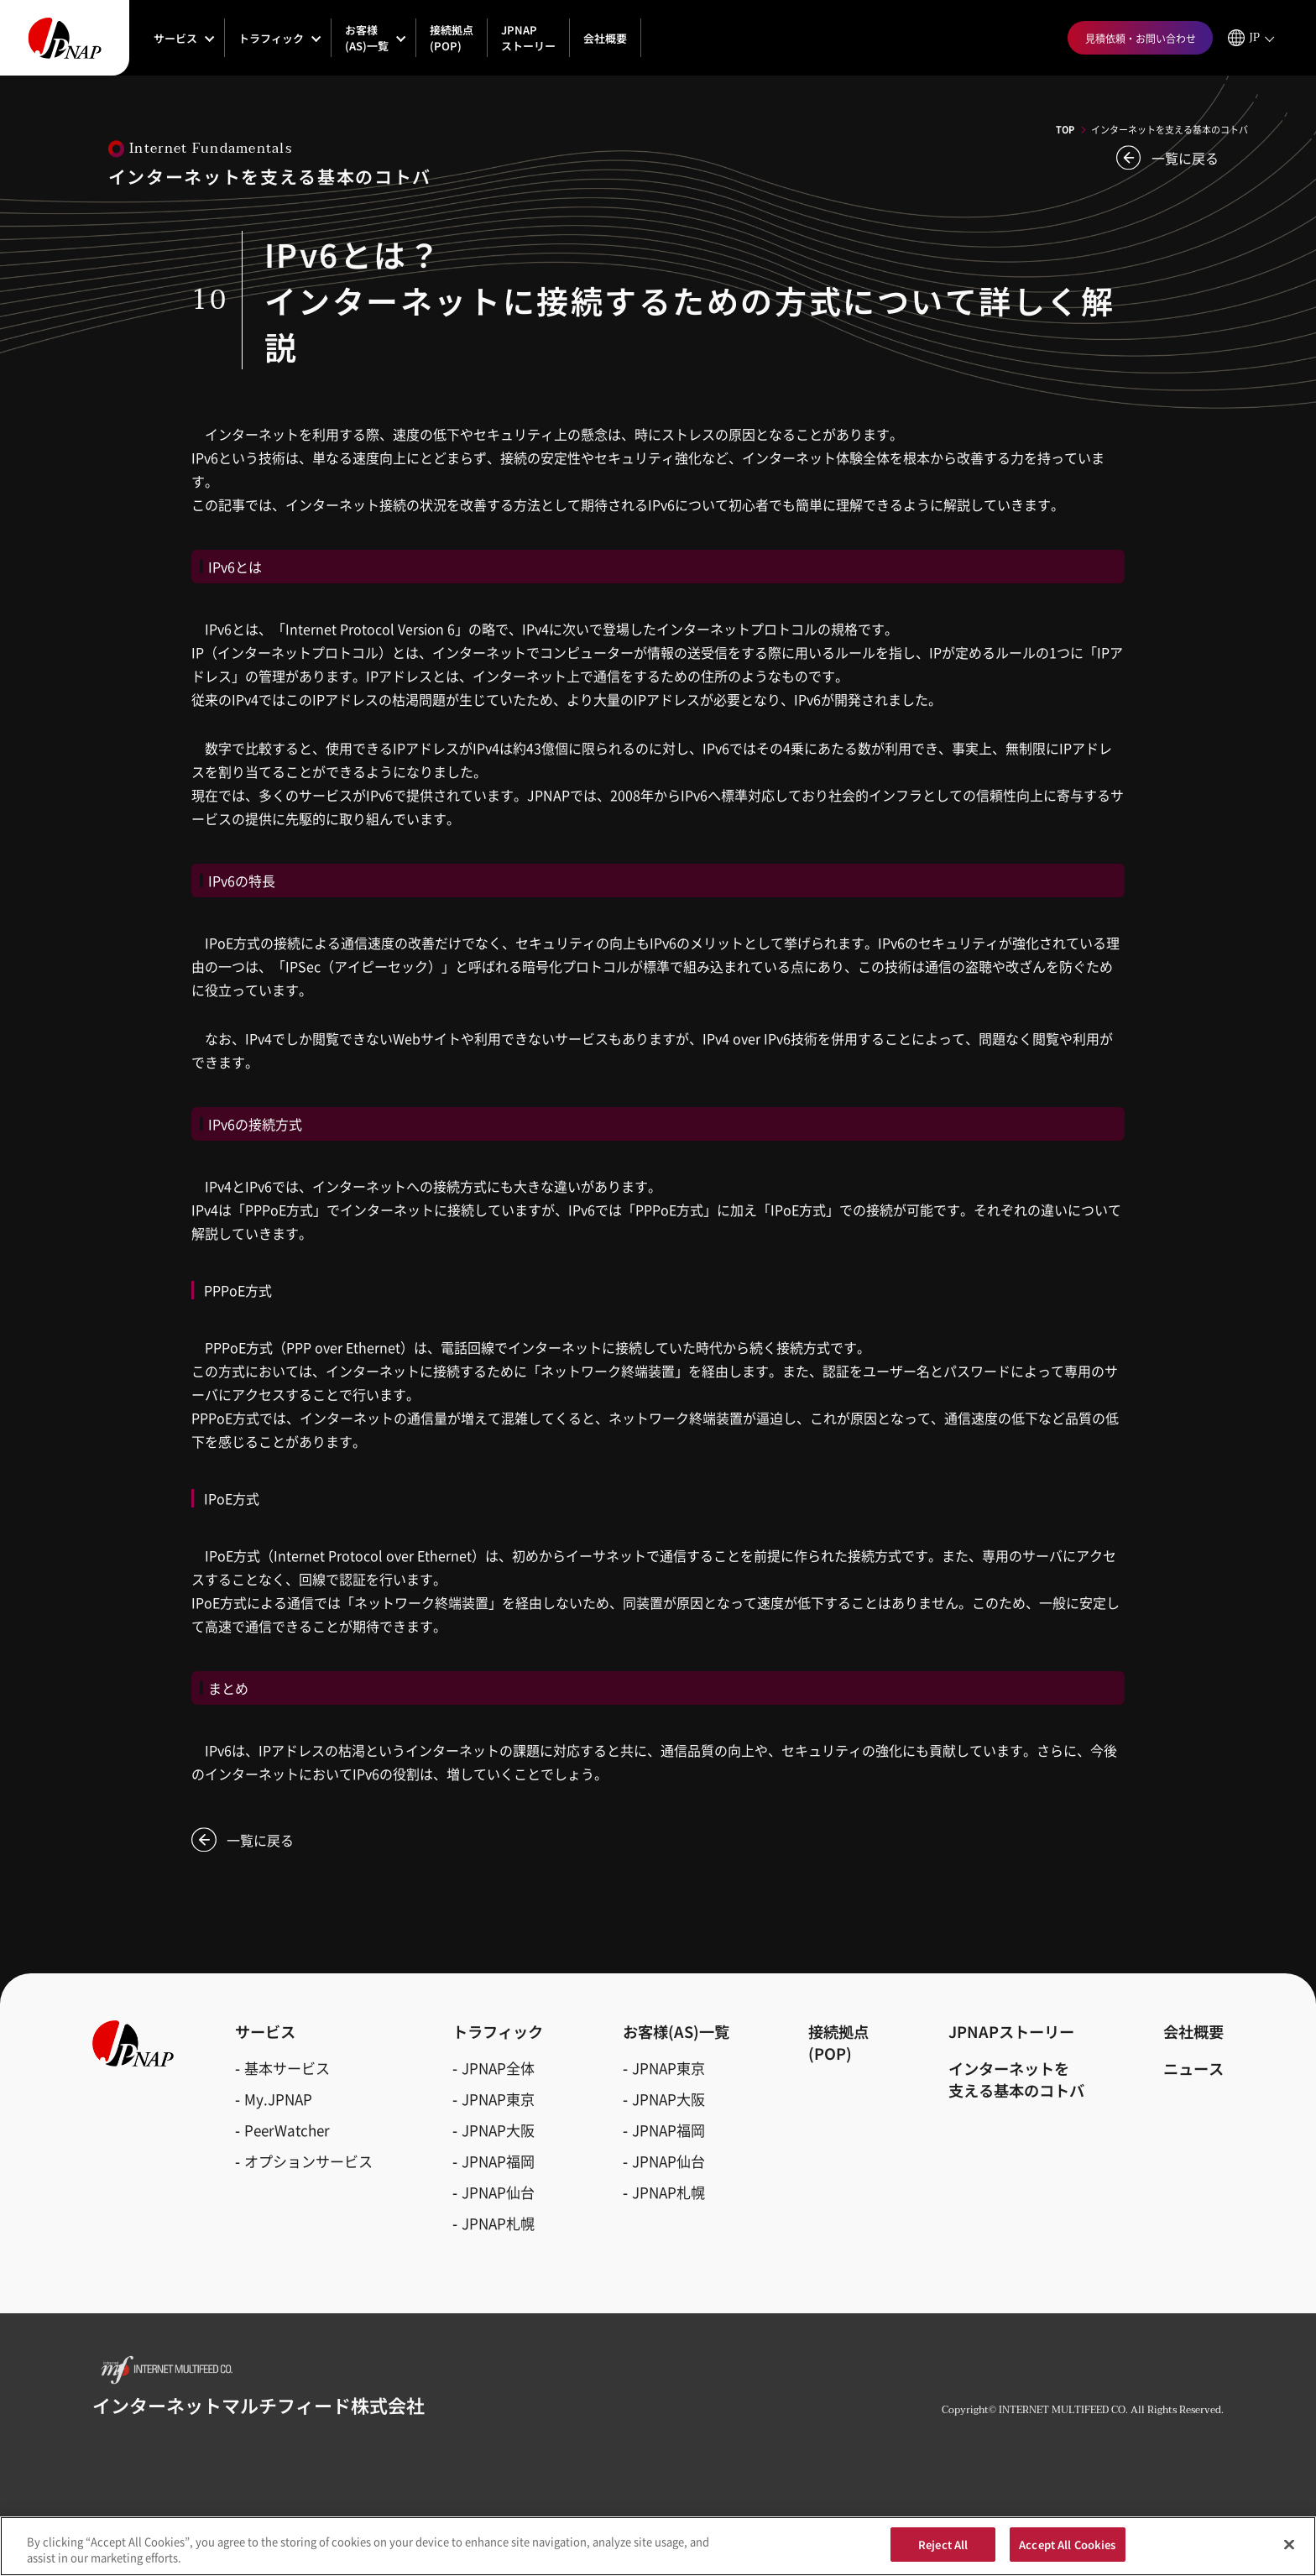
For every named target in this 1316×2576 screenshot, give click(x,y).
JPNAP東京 (498, 2098)
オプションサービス (308, 2160)
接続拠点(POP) (451, 38)
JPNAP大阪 (498, 2129)
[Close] (1289, 2550)
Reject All (943, 2552)
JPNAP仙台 (498, 2192)
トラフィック (271, 38)
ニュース (1193, 2068)
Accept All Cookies (1067, 2552)
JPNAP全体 (498, 2067)
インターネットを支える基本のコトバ (1016, 2079)
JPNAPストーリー (528, 38)
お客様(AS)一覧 (367, 38)
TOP (1065, 129)
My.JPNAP (278, 2098)
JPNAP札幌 (498, 2223)
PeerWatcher (287, 2129)
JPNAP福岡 (498, 2160)
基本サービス (287, 2067)
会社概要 (605, 38)
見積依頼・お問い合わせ (1140, 38)
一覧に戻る (1185, 158)
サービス (175, 38)
